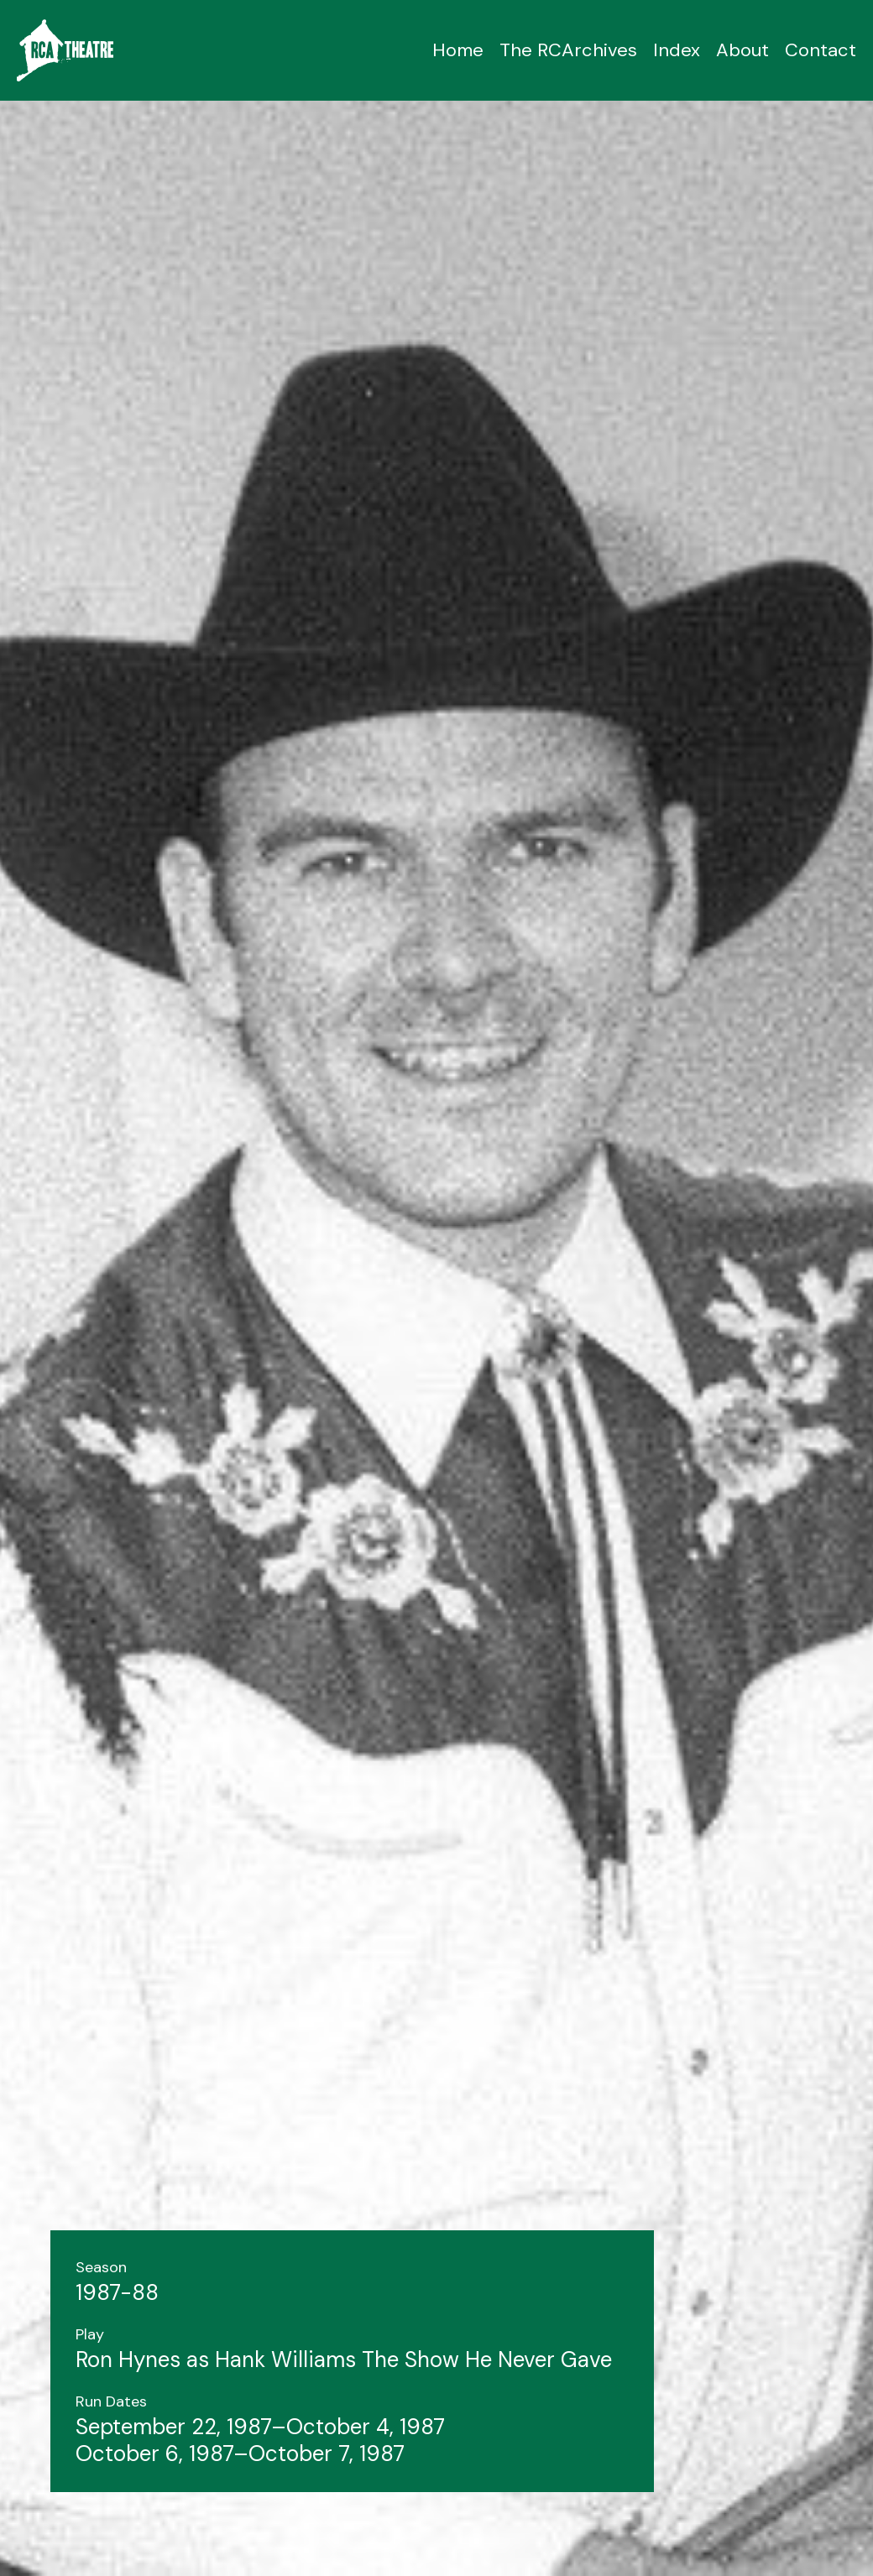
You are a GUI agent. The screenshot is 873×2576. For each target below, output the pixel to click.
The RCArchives (568, 50)
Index (676, 50)
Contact (820, 50)
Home (458, 50)
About (742, 50)
